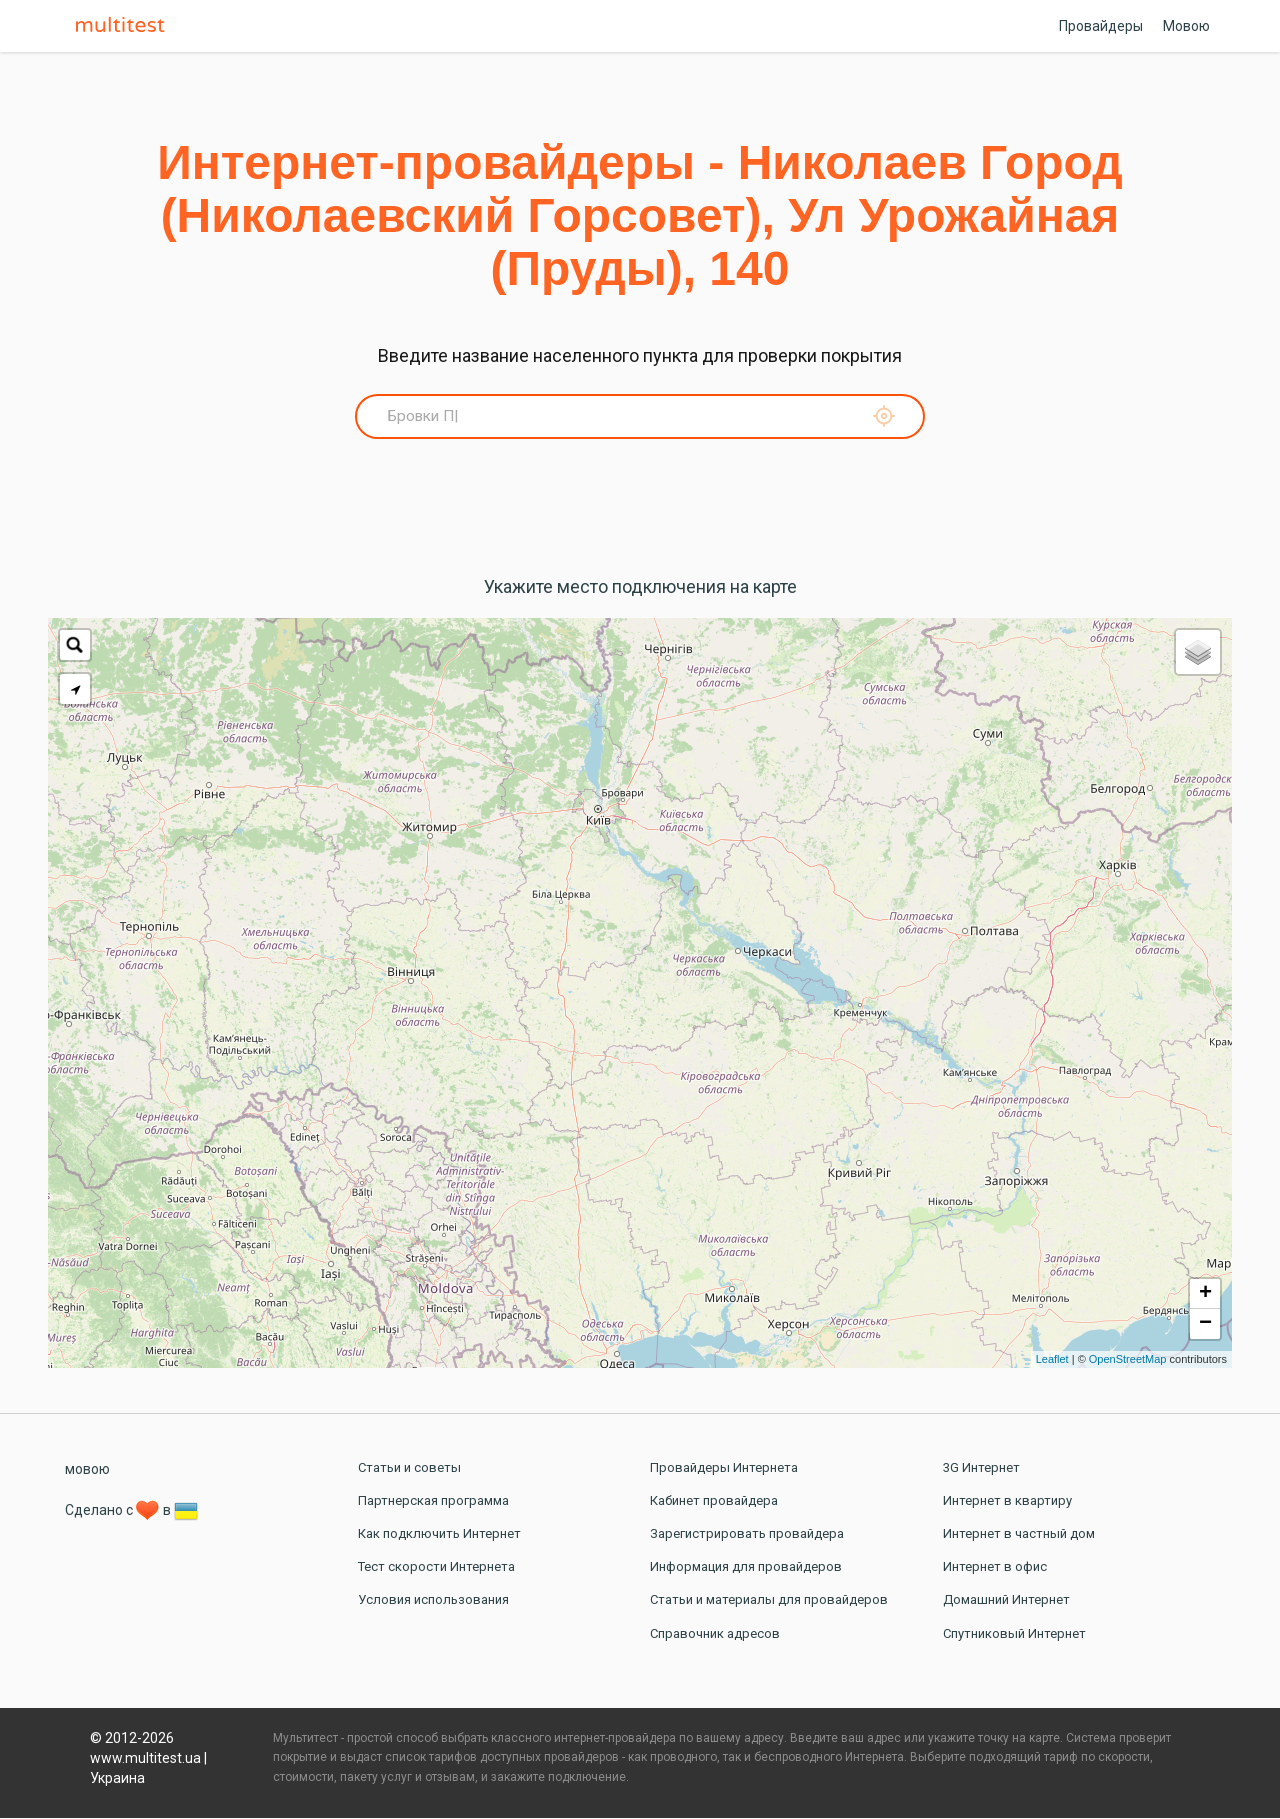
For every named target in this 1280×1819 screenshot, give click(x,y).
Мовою (1186, 26)
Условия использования (433, 1601)
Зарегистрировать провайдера (747, 1534)
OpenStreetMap (1128, 1360)
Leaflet (1052, 1360)
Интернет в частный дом (1019, 1534)
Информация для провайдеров (746, 1567)
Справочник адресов (715, 1634)
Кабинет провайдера (714, 1501)
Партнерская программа (433, 1501)
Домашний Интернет (1006, 1601)
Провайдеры (1101, 26)
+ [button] (1205, 1295)
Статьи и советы (409, 1468)
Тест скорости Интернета (436, 1567)
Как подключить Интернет (439, 1534)
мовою (87, 1470)
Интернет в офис (995, 1567)
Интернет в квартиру (1007, 1501)
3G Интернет (981, 1468)
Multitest (125, 26)
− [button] (1205, 1325)
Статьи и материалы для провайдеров (769, 1601)
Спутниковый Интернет (1014, 1634)
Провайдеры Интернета (724, 1468)
